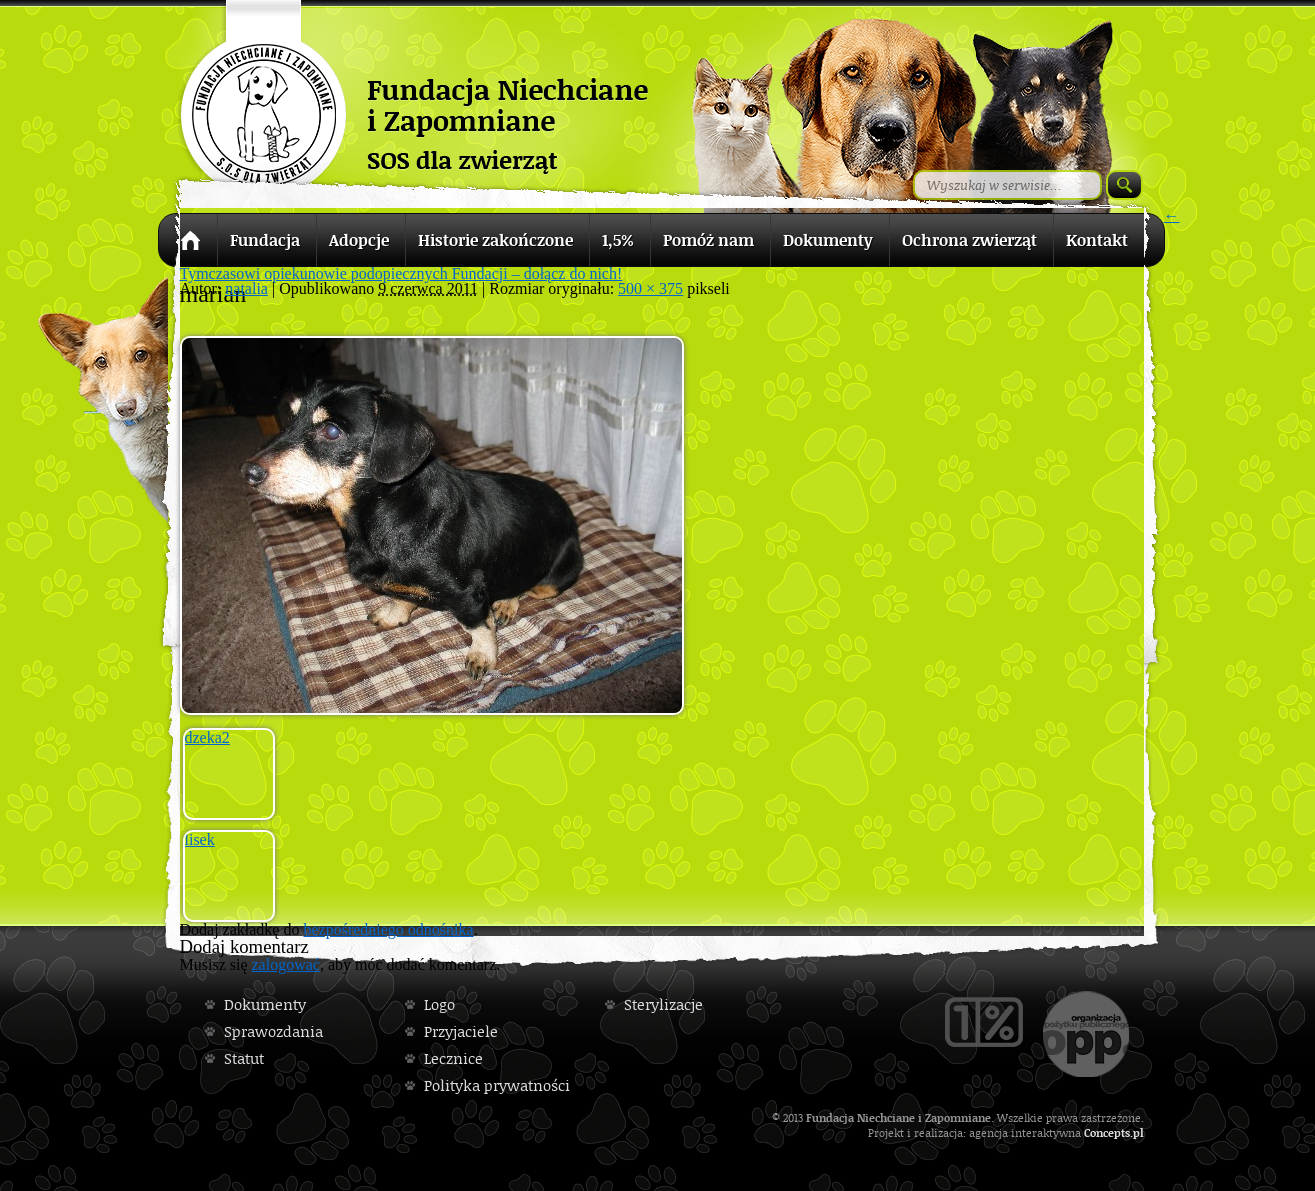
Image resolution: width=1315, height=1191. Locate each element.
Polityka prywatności (497, 1085)
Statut (244, 1058)
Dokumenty (265, 1004)
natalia (246, 288)
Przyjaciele (461, 1031)
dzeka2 (207, 737)
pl (1138, 1132)
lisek (200, 839)
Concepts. (1108, 1132)
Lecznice (453, 1058)
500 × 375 (650, 288)
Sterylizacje (663, 1004)
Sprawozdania (273, 1031)
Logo (439, 1004)
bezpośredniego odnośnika (388, 929)
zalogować (286, 964)
